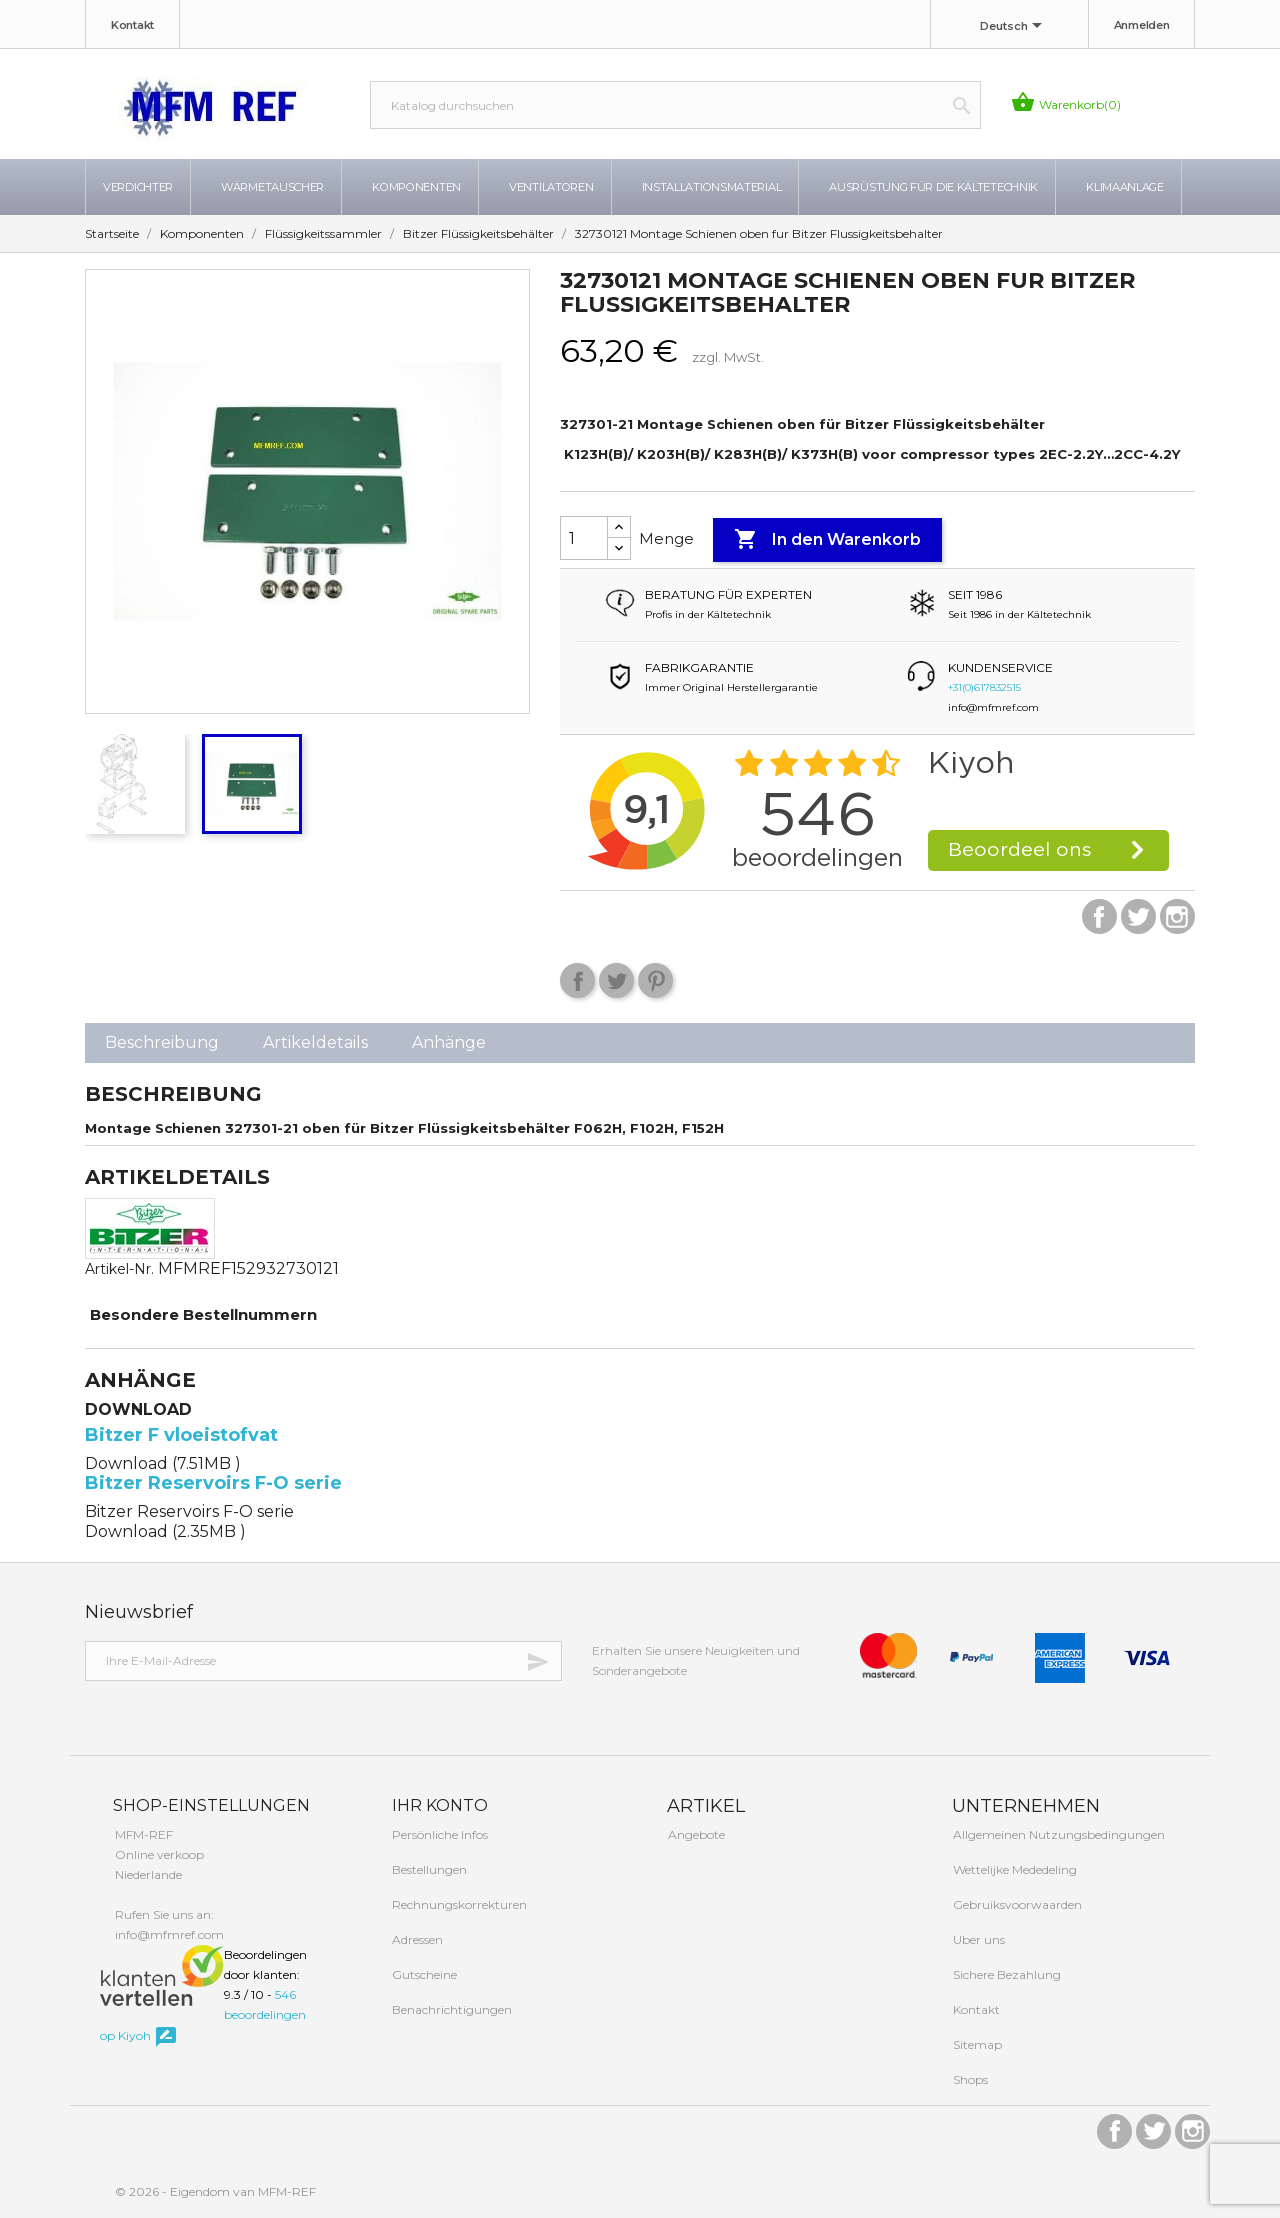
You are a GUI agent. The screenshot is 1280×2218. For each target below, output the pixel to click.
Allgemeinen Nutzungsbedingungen (1057, 1834)
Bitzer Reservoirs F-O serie (213, 1483)
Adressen (416, 1939)
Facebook (1099, 916)
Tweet (616, 980)
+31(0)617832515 (984, 687)
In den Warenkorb (827, 540)
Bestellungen (428, 1869)
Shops (969, 2079)
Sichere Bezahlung (1005, 1974)
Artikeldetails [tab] (315, 1042)
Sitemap (976, 2044)
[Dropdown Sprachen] (1014, 27)
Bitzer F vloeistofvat (181, 1435)
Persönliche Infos (438, 1834)
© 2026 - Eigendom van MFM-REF (215, 2191)
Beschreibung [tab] (162, 1042)
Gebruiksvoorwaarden (1016, 1904)
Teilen (577, 980)
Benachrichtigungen (450, 2009)
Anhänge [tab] (449, 1042)
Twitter (1138, 916)
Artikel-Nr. (119, 1269)
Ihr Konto (438, 1805)
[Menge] (584, 538)
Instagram (1177, 916)
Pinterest (655, 980)
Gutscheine (423, 1974)
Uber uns (977, 1939)
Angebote (695, 1834)
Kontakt (132, 25)
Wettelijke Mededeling (1013, 1869)
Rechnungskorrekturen (458, 1904)
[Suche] (675, 105)
